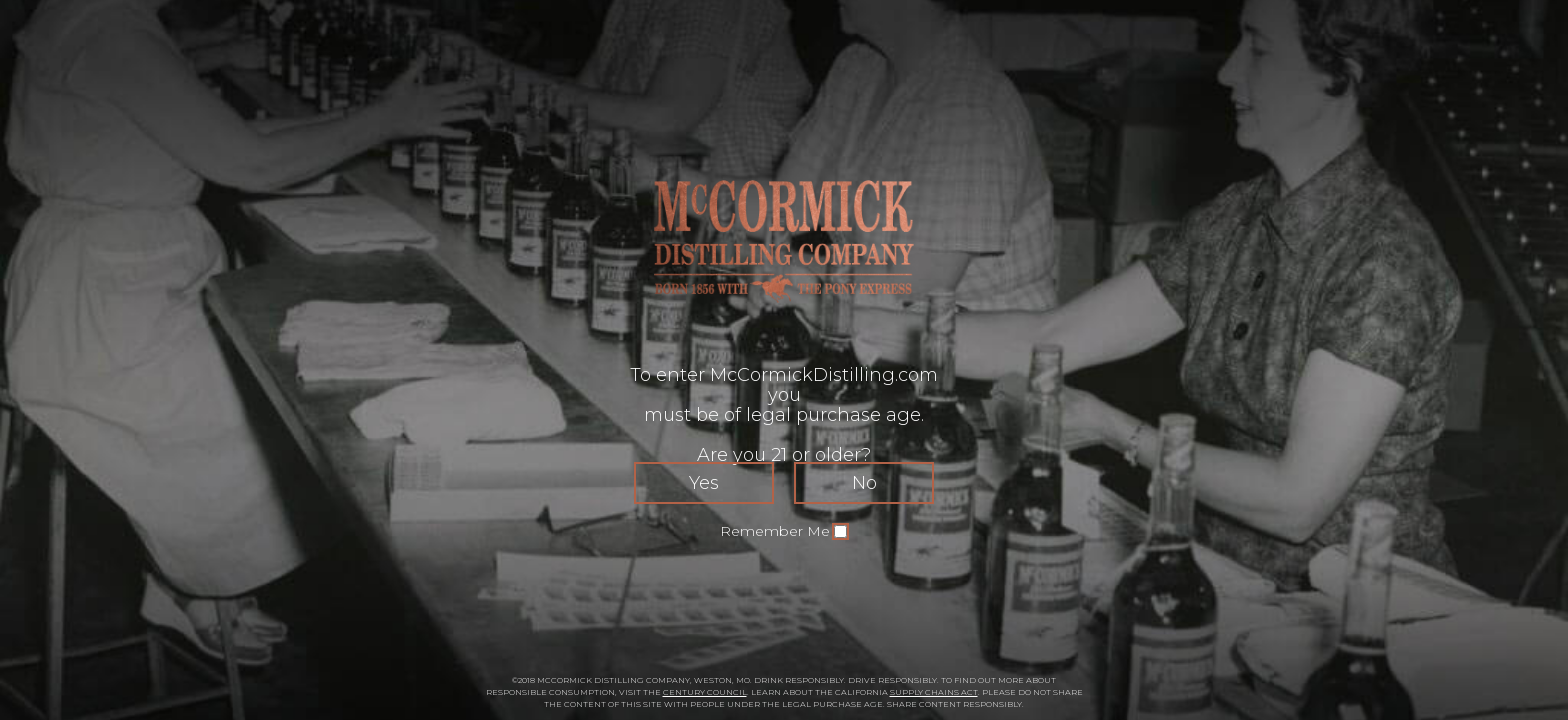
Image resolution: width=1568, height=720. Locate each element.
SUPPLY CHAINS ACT (934, 692)
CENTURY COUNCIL (705, 692)
